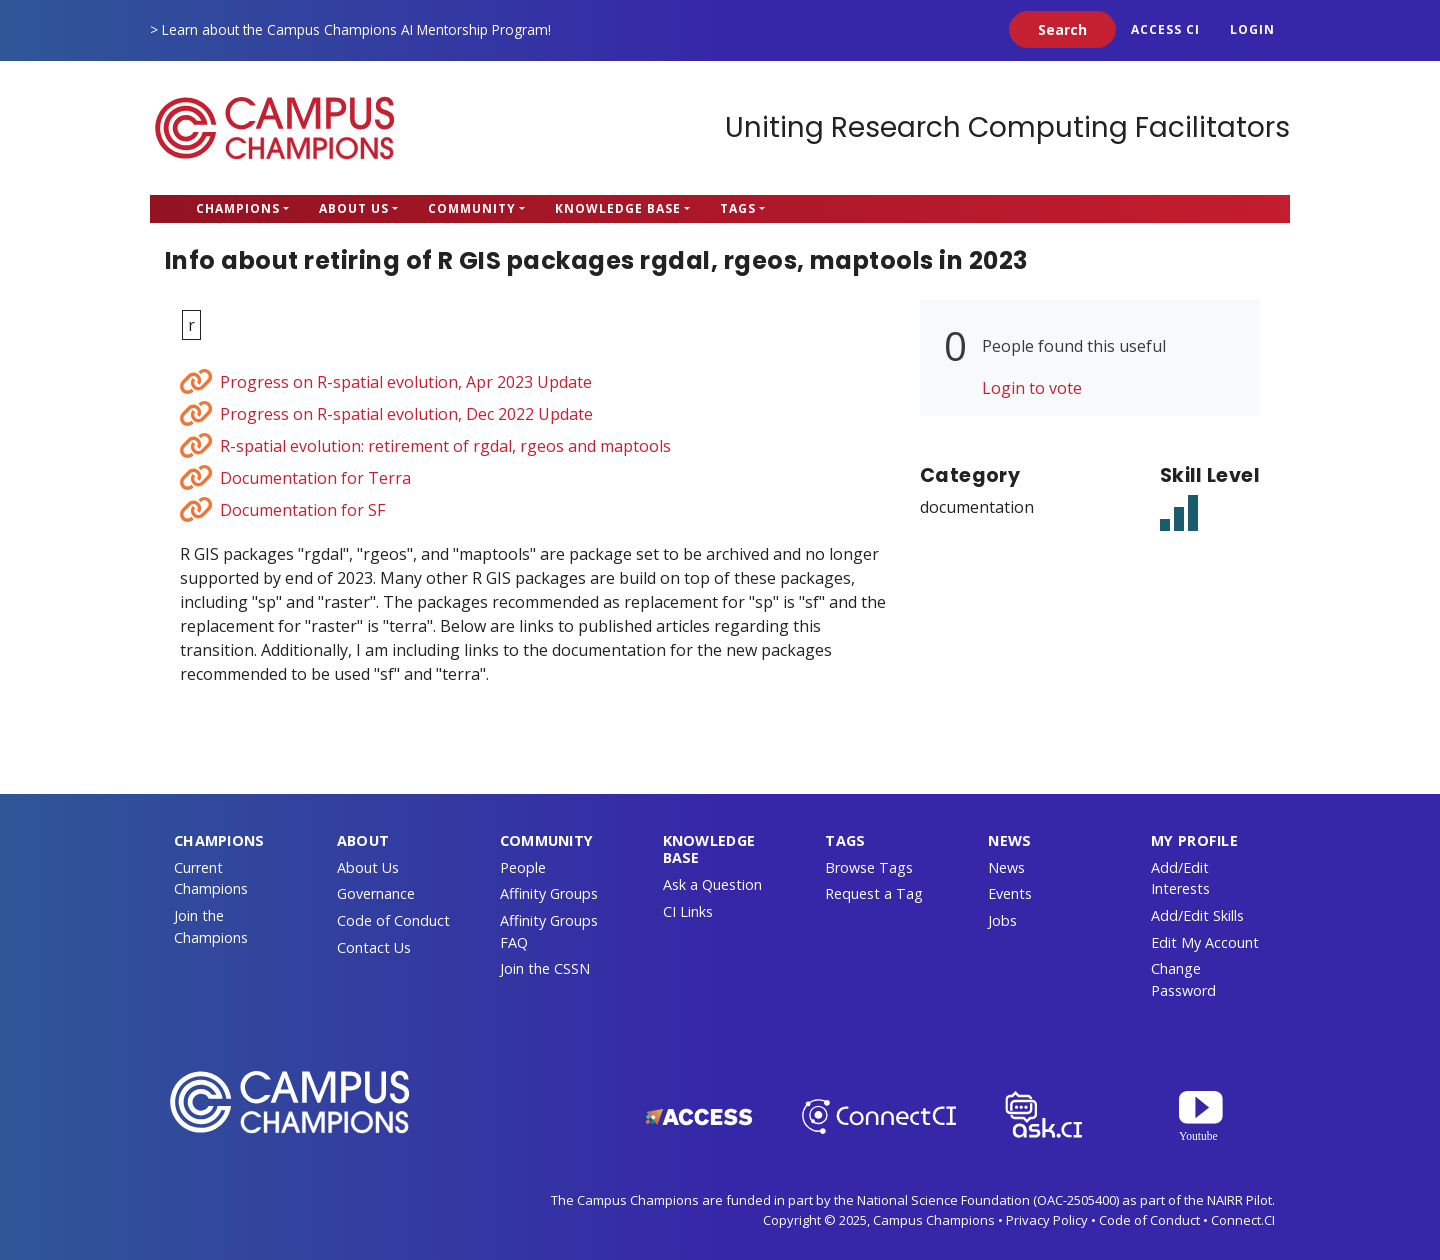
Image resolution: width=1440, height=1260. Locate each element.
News (1006, 867)
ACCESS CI (1165, 29)
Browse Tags (869, 867)
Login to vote (1032, 388)
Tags (738, 208)
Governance (376, 893)
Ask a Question (712, 884)
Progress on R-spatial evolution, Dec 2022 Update (406, 414)
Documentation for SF (302, 510)
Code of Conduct (393, 920)
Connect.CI (1243, 1220)
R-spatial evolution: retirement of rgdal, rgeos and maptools (445, 446)
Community (472, 208)
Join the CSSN (545, 968)
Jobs (1002, 920)
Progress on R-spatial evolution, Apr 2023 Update (406, 382)
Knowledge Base (618, 208)
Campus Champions (275, 128)
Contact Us (374, 947)
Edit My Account (1205, 942)
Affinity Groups (549, 893)
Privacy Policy (1047, 1220)
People (523, 867)
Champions (238, 208)
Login (1252, 29)
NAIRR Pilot (1239, 1200)
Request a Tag (874, 893)
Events (1010, 893)
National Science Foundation (943, 1200)
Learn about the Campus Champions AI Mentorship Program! (356, 29)
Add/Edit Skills (1197, 915)
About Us (354, 208)
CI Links (688, 911)
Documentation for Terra (315, 478)
